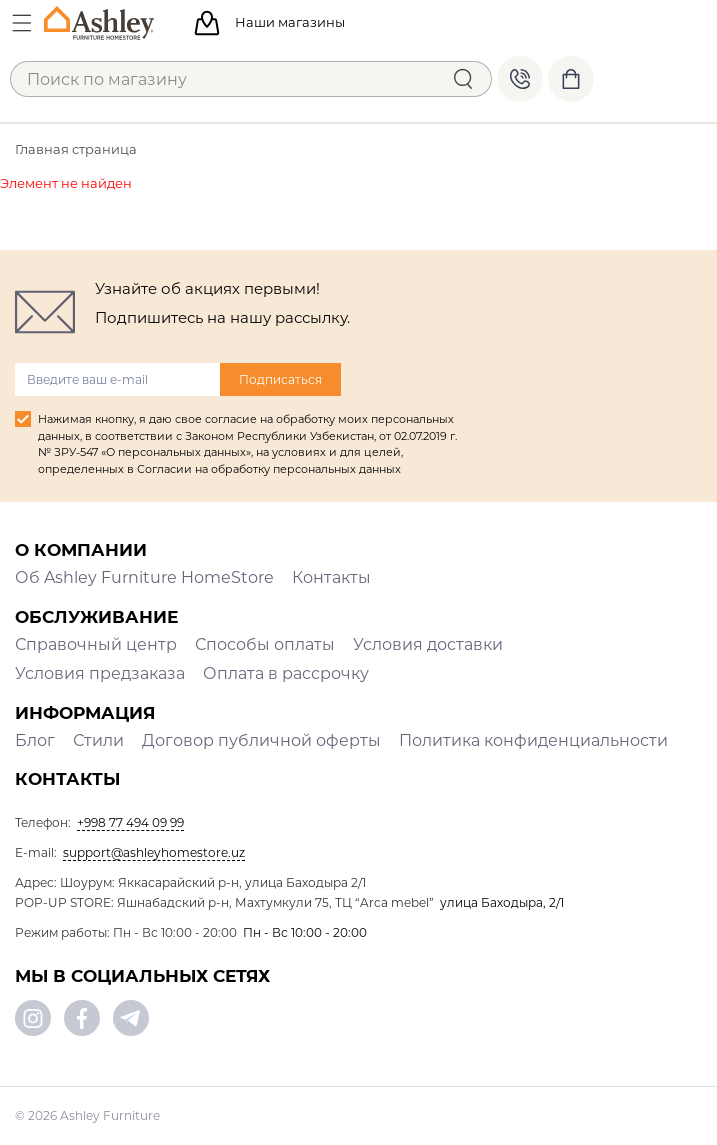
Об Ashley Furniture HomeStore (144, 577)
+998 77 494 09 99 (520, 79)
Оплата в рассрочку (286, 673)
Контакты (331, 577)
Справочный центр (96, 644)
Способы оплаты (265, 644)
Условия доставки (428, 644)
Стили (98, 740)
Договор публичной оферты (261, 740)
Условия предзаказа (100, 673)
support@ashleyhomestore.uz (154, 852)
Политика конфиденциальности (533, 740)
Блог (35, 740)
